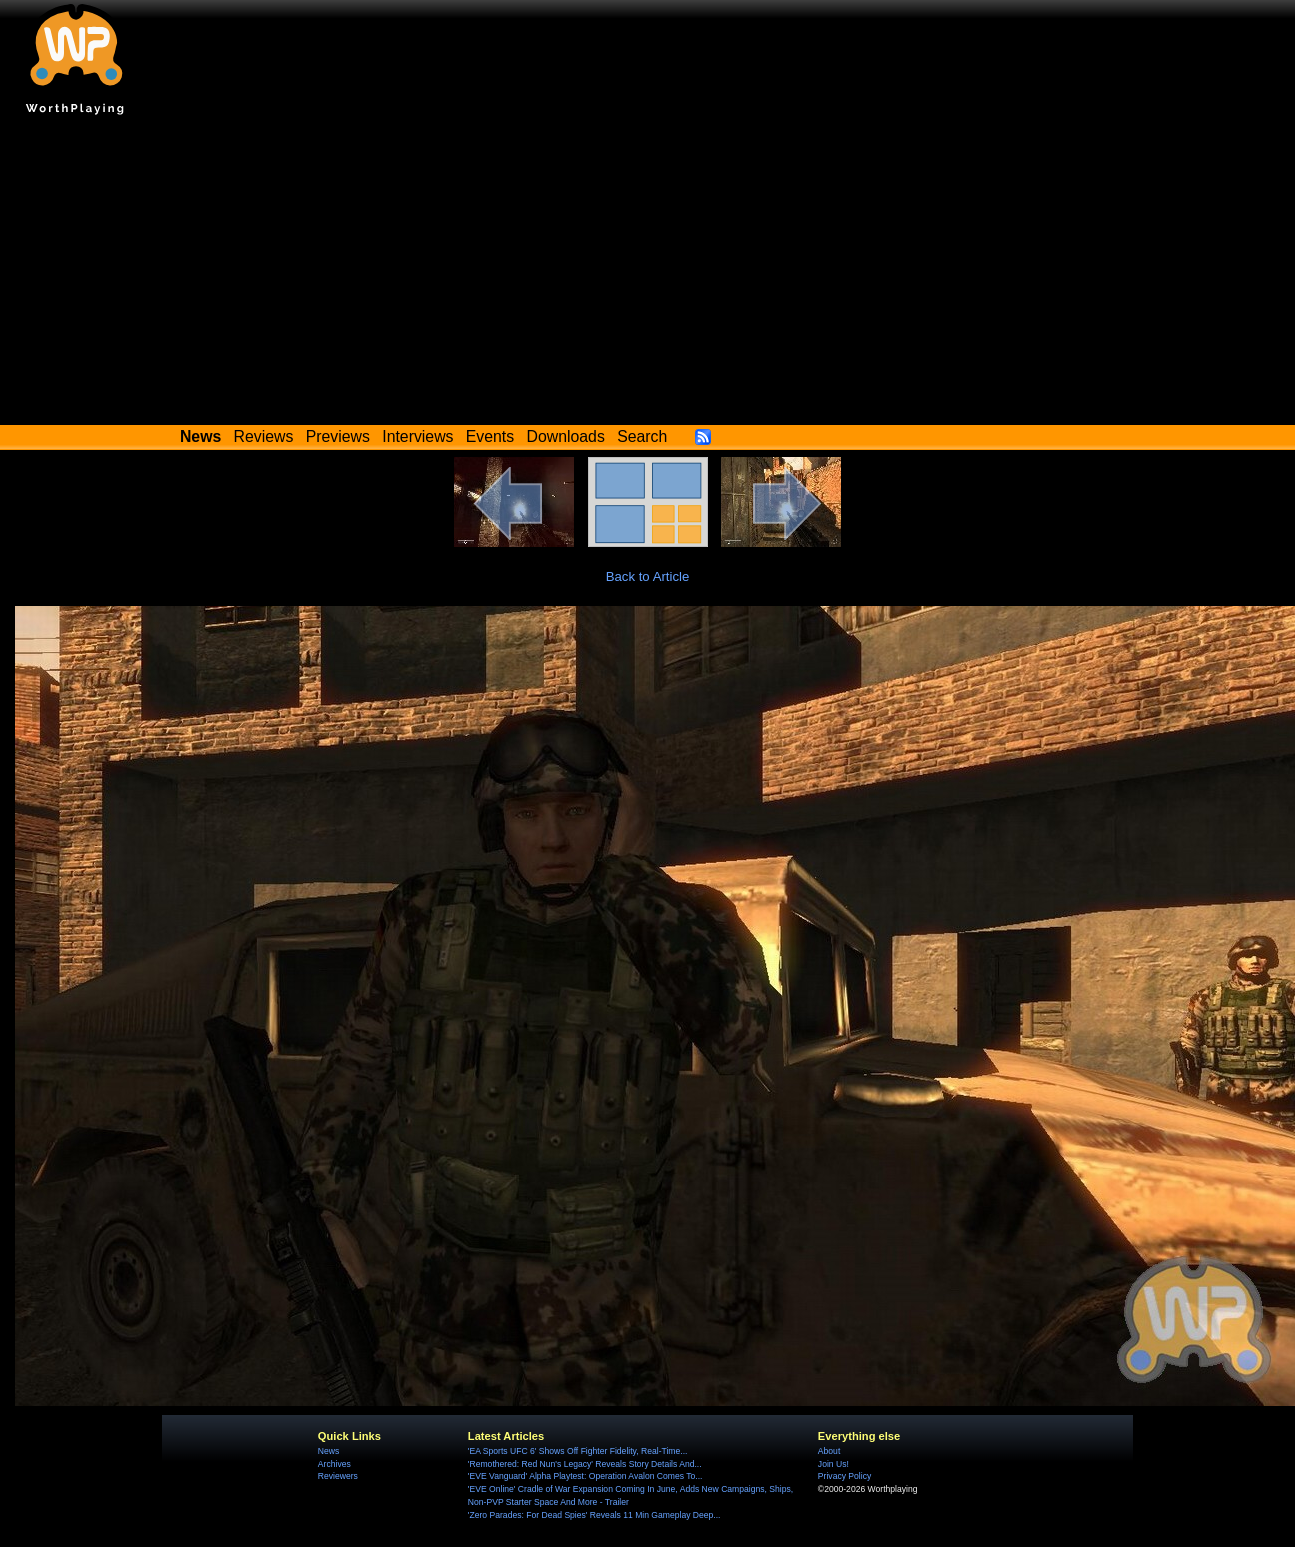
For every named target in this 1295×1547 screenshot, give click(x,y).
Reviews (264, 436)
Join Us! (833, 1464)
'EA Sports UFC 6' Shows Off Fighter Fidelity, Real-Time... (578, 1451)
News (328, 1451)
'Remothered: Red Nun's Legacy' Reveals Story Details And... (585, 1464)
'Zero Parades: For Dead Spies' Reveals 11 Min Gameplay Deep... (594, 1515)
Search (642, 436)
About (829, 1451)
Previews (338, 436)
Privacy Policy (844, 1476)
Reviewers (338, 1476)
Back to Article (648, 576)
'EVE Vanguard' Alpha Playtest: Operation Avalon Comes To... (585, 1476)
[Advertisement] (648, 275)
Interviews (417, 436)
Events (490, 436)
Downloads (566, 436)
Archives (334, 1464)
